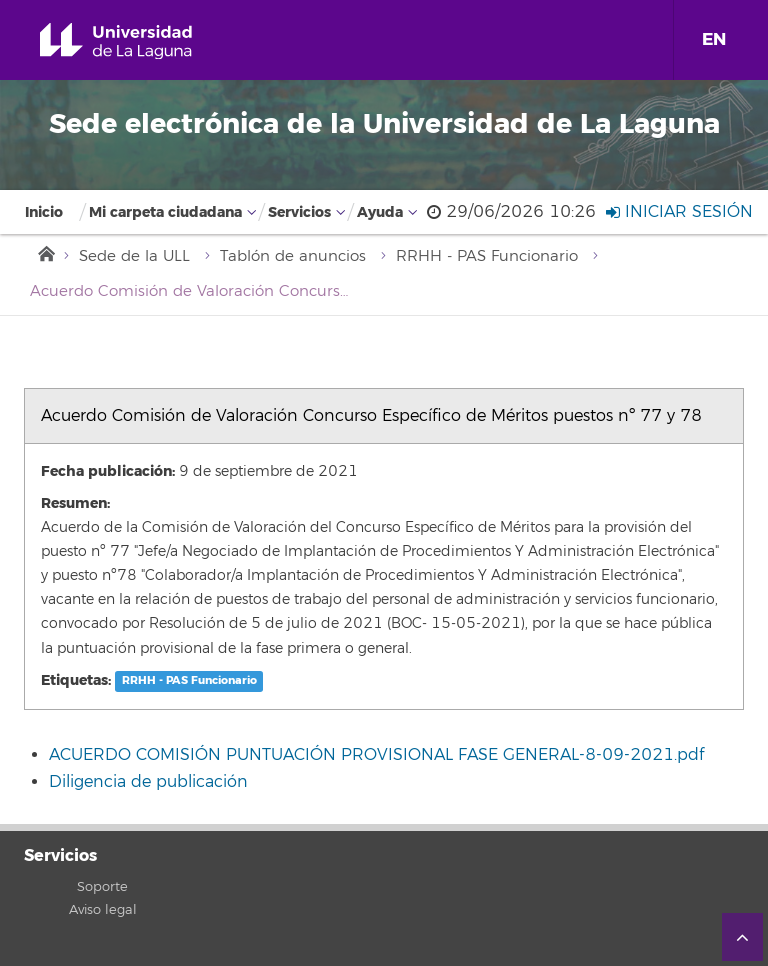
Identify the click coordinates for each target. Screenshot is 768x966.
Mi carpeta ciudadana (165, 212)
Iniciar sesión (679, 212)
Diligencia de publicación (148, 782)
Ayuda (380, 212)
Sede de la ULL (134, 256)
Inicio (44, 212)
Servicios (299, 212)
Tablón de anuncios (293, 256)
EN (714, 39)
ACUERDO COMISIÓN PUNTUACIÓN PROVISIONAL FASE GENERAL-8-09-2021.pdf (376, 755)
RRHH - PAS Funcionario (487, 256)
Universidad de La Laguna (139, 41)
